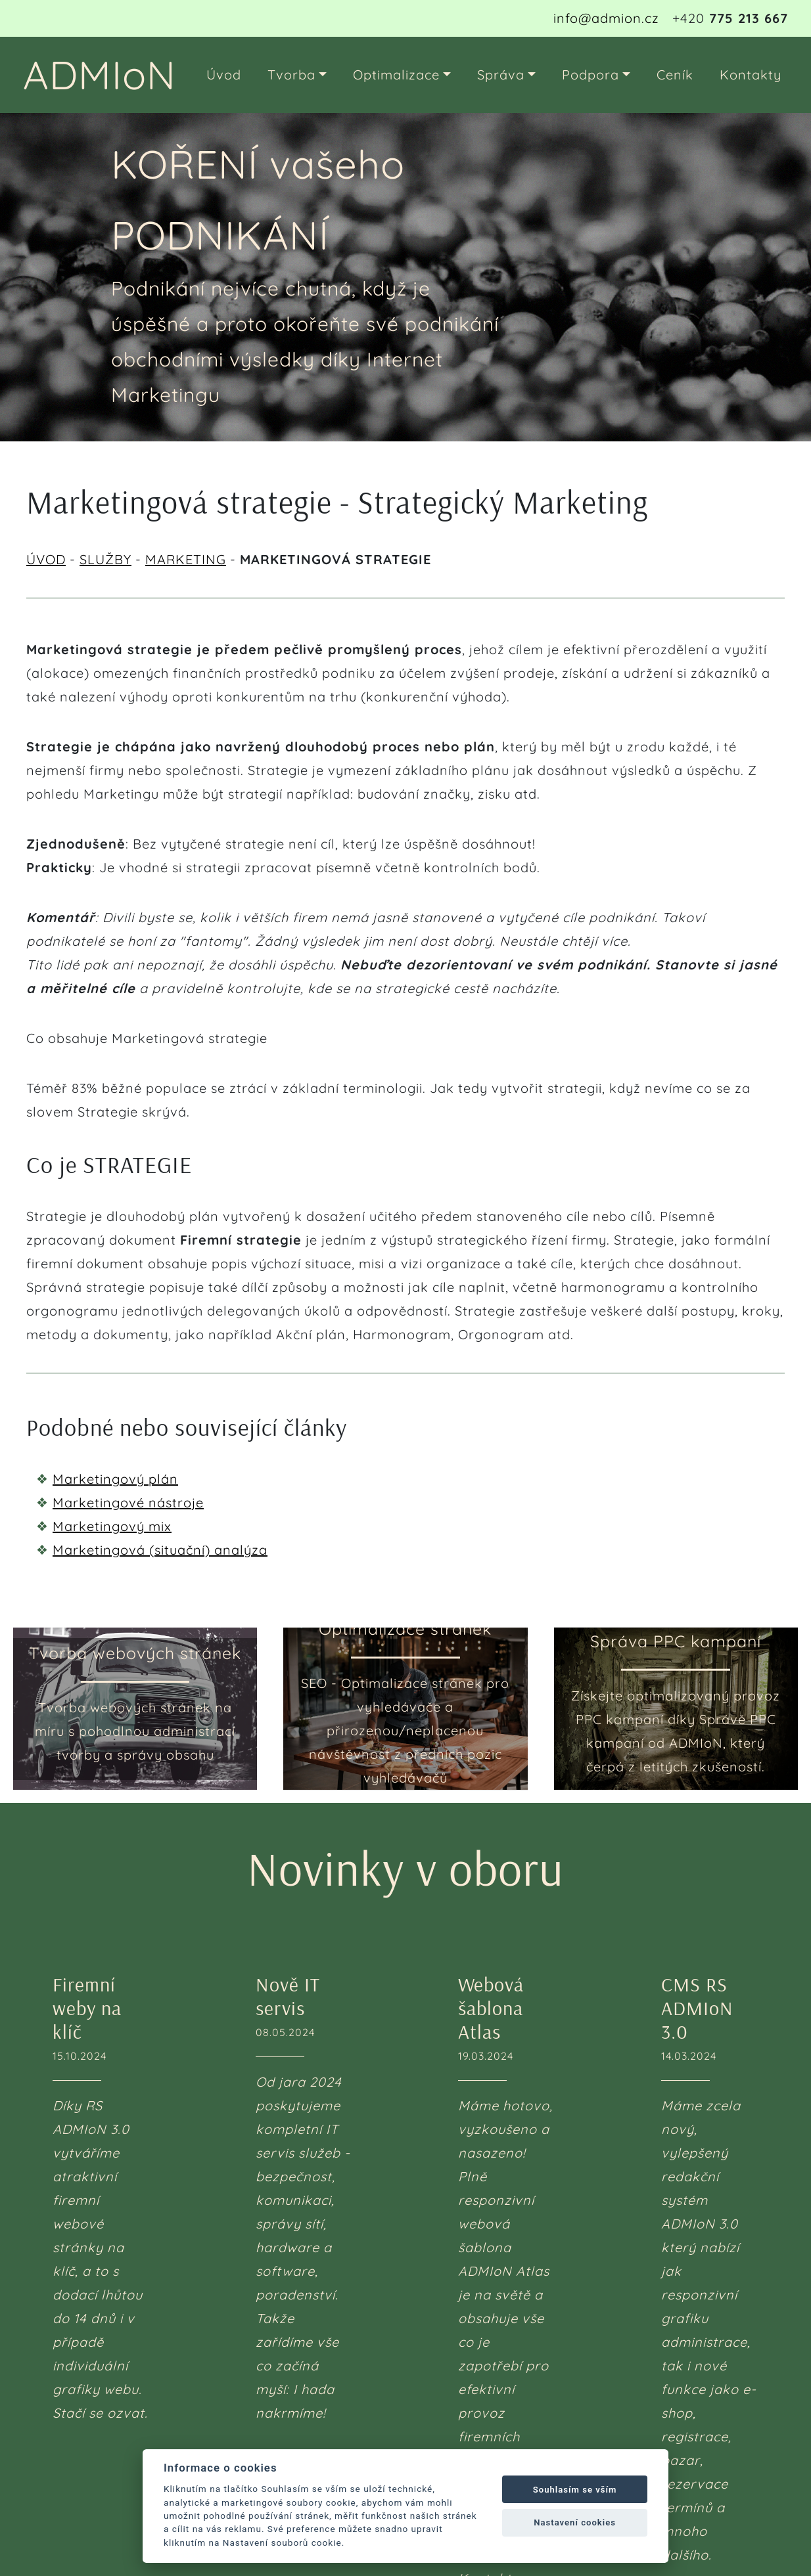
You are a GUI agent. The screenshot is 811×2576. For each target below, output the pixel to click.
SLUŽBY (105, 559)
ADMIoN (99, 74)
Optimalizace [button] (396, 74)
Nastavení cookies (575, 2522)
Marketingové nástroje (128, 1502)
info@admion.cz (606, 18)
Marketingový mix (112, 1526)
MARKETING (185, 559)
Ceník (675, 74)
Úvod (223, 74)
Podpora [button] (590, 74)
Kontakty (750, 74)
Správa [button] (500, 74)
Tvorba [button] (291, 74)
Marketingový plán (115, 1479)
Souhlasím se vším (575, 2490)
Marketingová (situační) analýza (160, 1550)
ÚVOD (46, 559)
